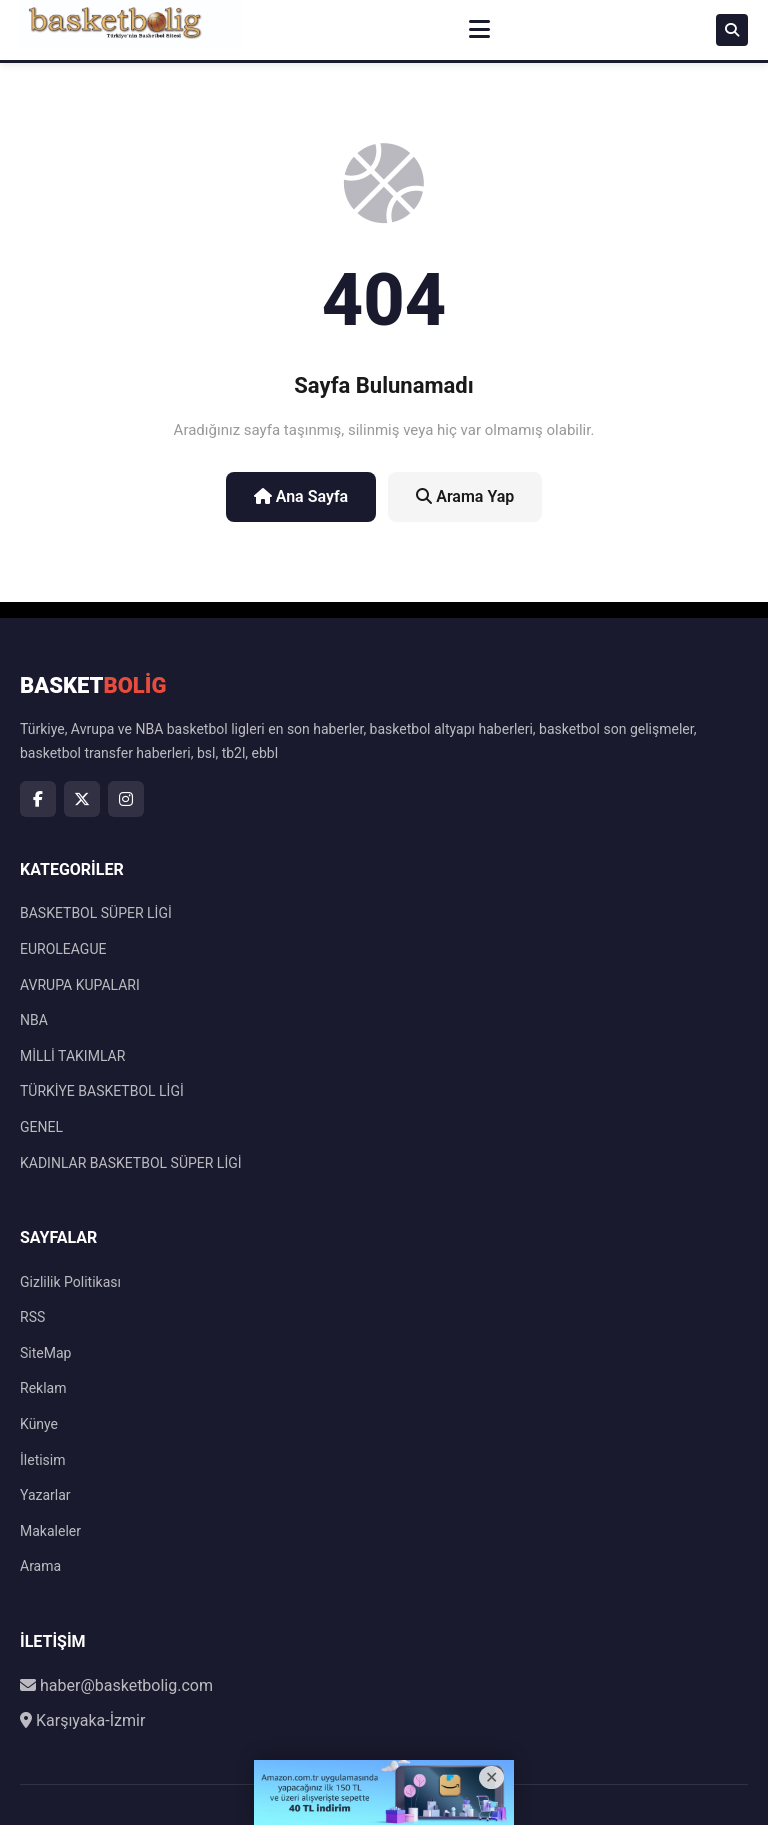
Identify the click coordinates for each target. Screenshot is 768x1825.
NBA (34, 1020)
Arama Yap (465, 496)
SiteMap (45, 1353)
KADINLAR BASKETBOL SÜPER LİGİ (131, 1163)
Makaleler (50, 1531)
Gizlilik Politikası (70, 1282)
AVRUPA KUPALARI (80, 985)
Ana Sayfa (301, 496)
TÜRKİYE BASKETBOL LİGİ (102, 1091)
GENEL (41, 1127)
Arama (40, 1566)
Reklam (43, 1388)
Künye (39, 1424)
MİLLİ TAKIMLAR (72, 1056)
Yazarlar (45, 1495)
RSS (32, 1317)
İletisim (43, 1460)
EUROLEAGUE (63, 949)
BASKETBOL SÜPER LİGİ (96, 913)
